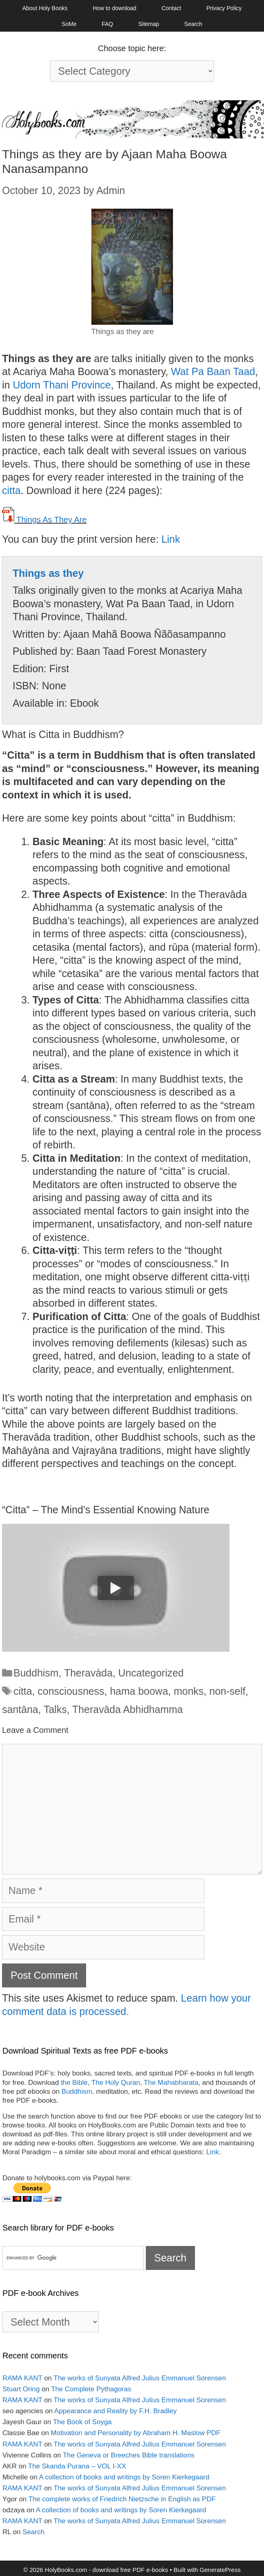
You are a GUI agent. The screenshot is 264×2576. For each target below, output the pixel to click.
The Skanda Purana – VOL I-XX (77, 2466)
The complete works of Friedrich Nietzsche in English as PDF (122, 2499)
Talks (55, 1709)
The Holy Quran (115, 2082)
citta (11, 490)
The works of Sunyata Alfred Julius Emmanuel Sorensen (140, 2378)
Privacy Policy (224, 8)
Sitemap (148, 24)
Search (193, 24)
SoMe (69, 24)
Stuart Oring (21, 2389)
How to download (114, 8)
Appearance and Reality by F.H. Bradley (115, 2411)
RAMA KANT (22, 2378)
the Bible (74, 2082)
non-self (227, 1691)
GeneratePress (220, 2569)
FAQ (107, 24)
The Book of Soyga (82, 2422)
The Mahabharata (171, 2082)
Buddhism (35, 1672)
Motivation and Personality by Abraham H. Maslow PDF (136, 2433)
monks (189, 1691)
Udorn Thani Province (61, 384)
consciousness (71, 1691)
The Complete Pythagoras (91, 2389)
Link (170, 539)
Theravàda (88, 1672)
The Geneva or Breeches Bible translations (129, 2455)
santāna (20, 1709)
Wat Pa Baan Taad (213, 371)
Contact (171, 8)
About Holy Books (44, 8)
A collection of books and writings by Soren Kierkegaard (124, 2477)
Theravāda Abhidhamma (127, 1709)
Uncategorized (151, 1672)
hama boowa (139, 1691)
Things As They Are (51, 519)
